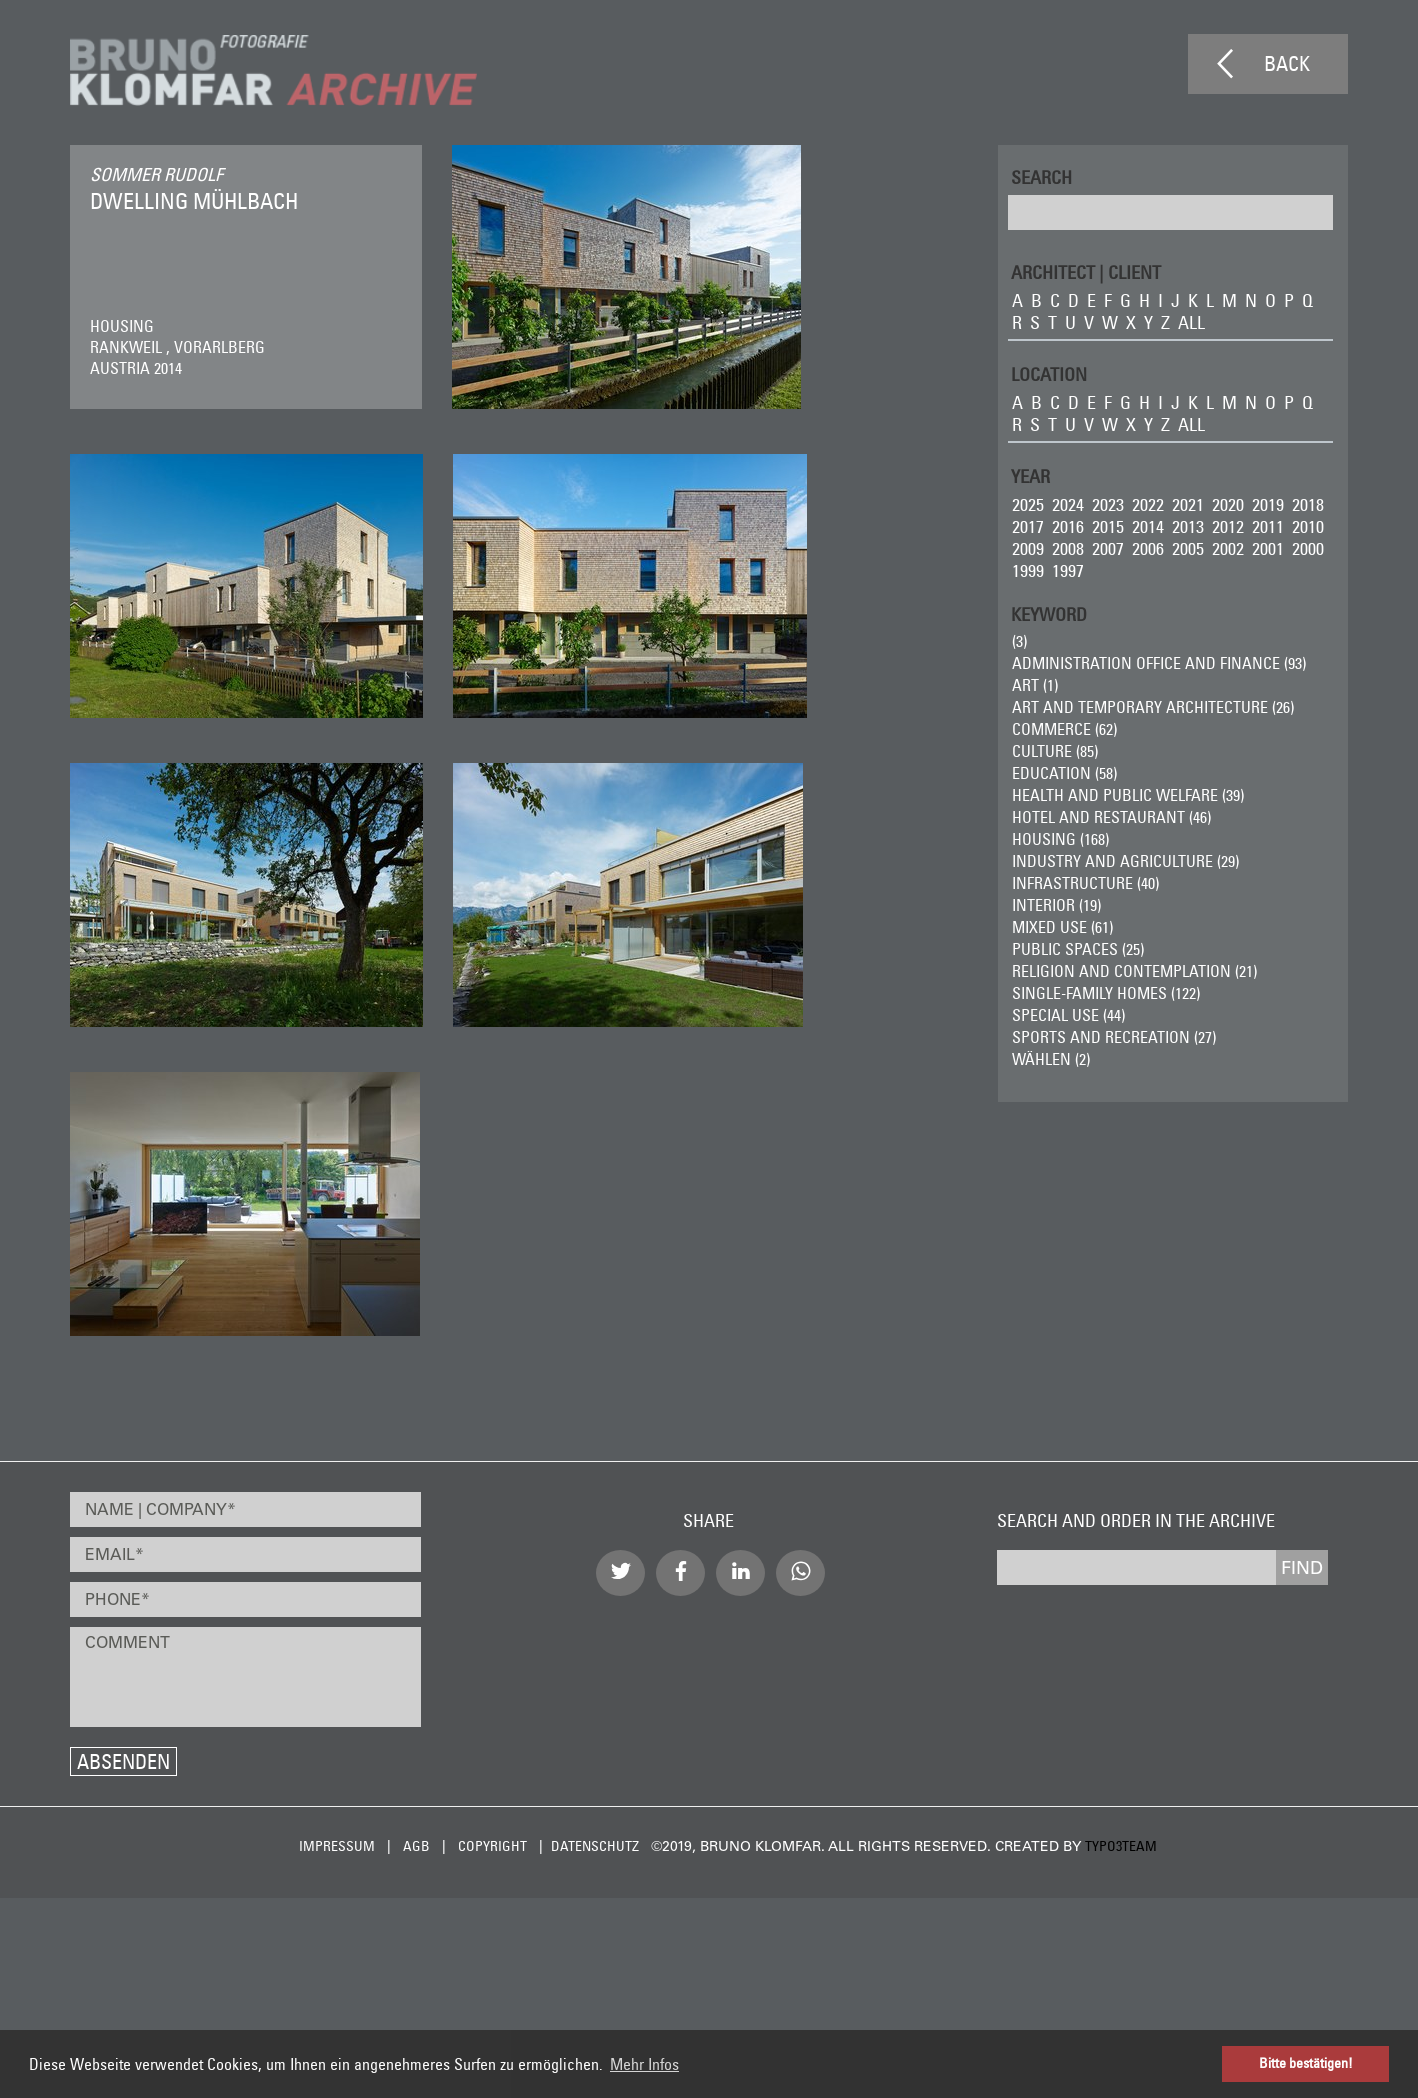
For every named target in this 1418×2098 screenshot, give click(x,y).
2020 (1228, 504)
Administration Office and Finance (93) (1159, 663)
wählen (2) (1051, 1059)
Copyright (492, 1846)
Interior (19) (1056, 905)
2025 (1028, 504)
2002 (1228, 548)
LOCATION (1049, 373)
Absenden (123, 1761)
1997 (1068, 570)
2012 (1228, 526)
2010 (1308, 526)
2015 (1108, 526)
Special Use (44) (1068, 1015)
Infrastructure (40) (1085, 883)
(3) (1019, 641)
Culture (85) (1055, 751)
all (1191, 322)
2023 (1108, 504)
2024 (1068, 504)
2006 (1148, 548)
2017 (1028, 526)
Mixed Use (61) (1062, 927)
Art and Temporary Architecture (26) (1153, 707)
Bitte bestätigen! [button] (1306, 2063)
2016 (1068, 526)
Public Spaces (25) (1078, 949)
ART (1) (1035, 685)
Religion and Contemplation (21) (1134, 971)
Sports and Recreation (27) (1114, 1037)
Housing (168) (1060, 839)
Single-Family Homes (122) (1106, 993)
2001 (1268, 548)
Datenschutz (595, 1846)
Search (1041, 176)
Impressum (337, 1846)
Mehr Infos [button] (644, 2064)
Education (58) (1064, 773)
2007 (1108, 548)
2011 (1268, 526)
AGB (416, 1846)
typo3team (1121, 1846)
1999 (1028, 570)
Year (1030, 475)
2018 (1308, 504)
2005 (1188, 548)
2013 (1188, 526)
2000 (1308, 548)
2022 (1148, 504)
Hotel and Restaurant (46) (1111, 817)
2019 (1268, 504)
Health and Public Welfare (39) (1128, 795)
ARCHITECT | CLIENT (1086, 271)
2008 (1068, 548)
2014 (1148, 526)
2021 (1188, 504)
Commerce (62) (1064, 729)
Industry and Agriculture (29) (1125, 861)
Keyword (1049, 613)
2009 (1028, 548)
